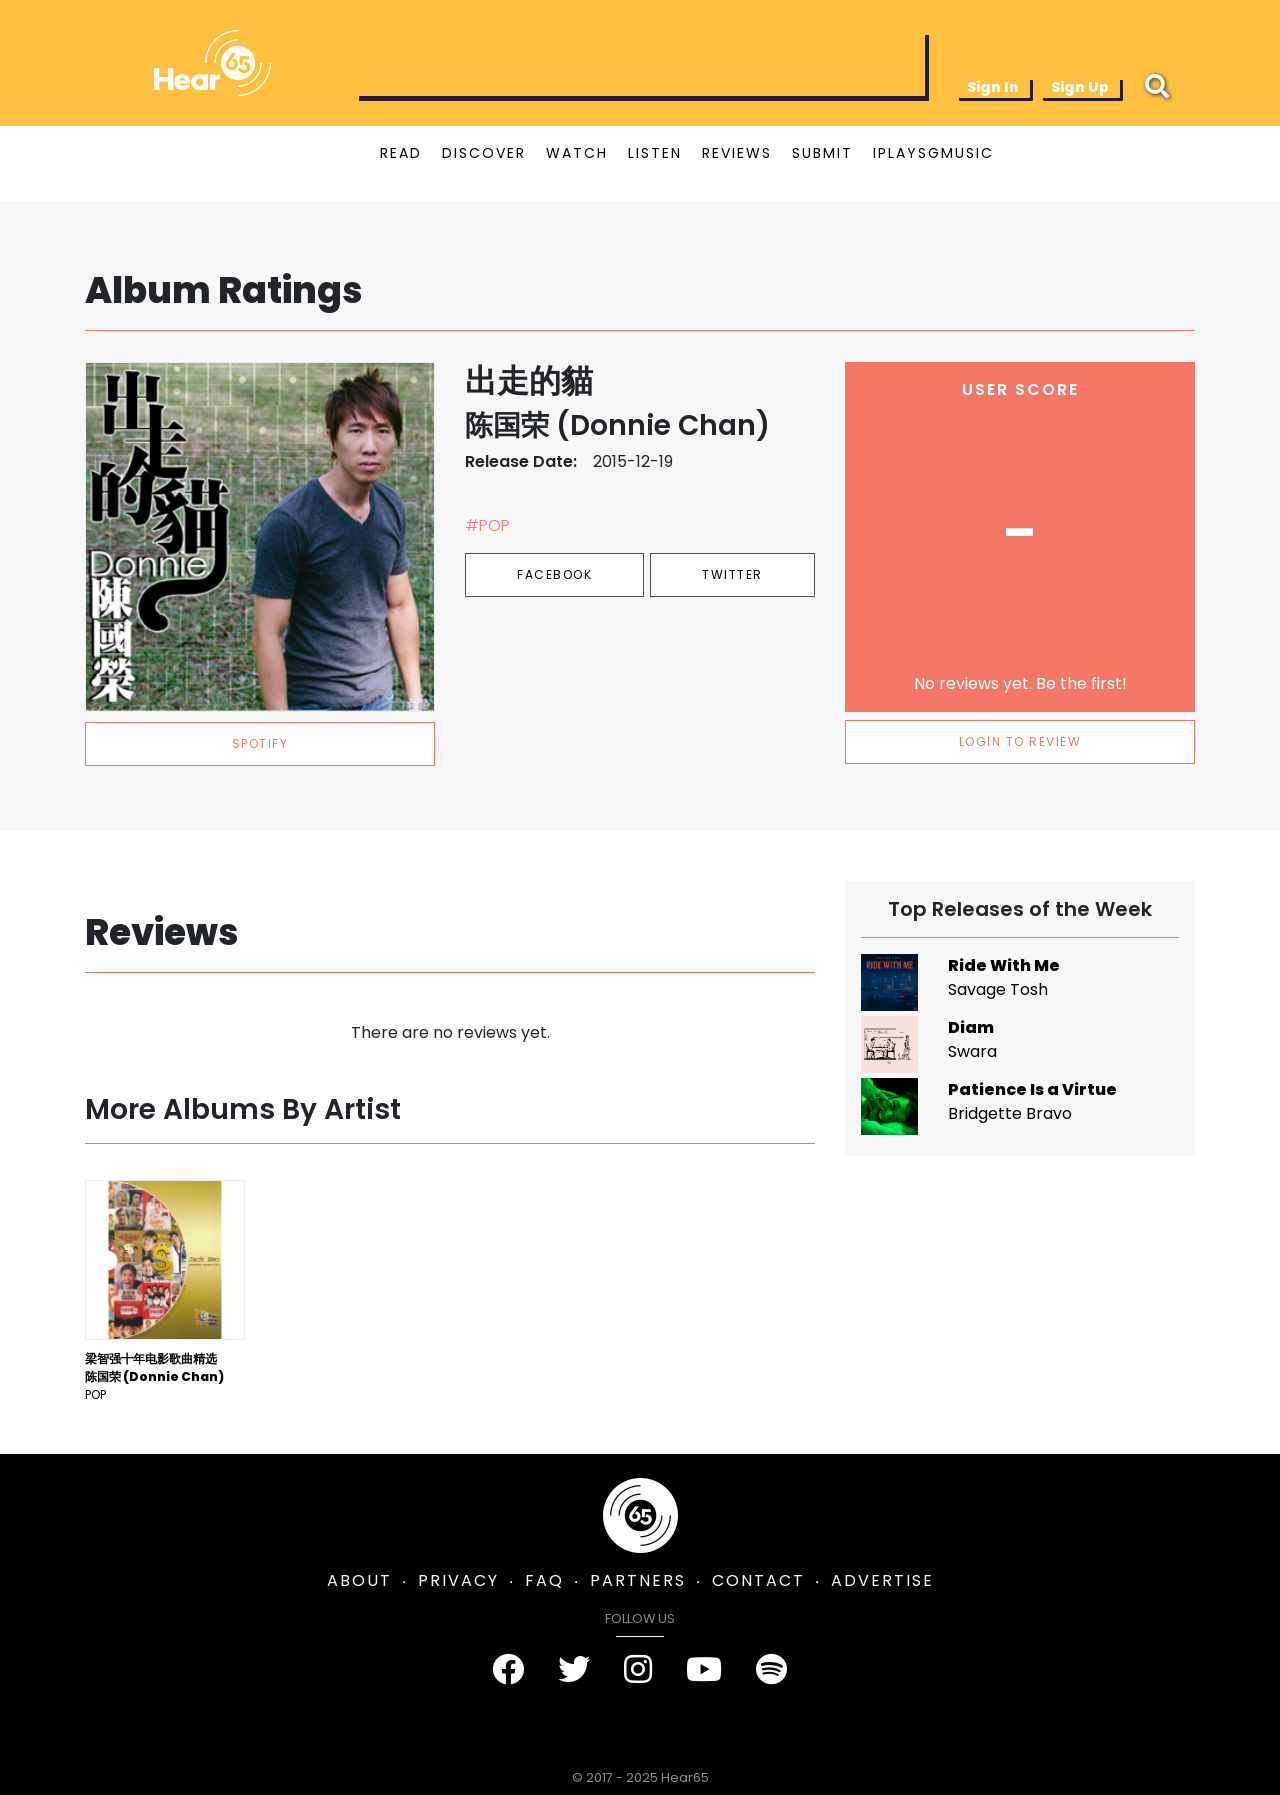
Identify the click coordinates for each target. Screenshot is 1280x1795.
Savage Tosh (998, 989)
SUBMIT (822, 153)
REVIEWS (737, 153)
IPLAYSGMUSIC (933, 153)
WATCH (577, 153)
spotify (260, 743)
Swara (972, 1051)
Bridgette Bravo (1010, 1113)
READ (401, 153)
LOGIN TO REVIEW (1020, 741)
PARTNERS (638, 1580)
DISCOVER (484, 153)
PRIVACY (458, 1580)
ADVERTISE (882, 1580)
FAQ (544, 1580)
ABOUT (359, 1580)
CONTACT (758, 1580)
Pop (95, 1394)
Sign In (993, 87)
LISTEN (655, 153)
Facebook (554, 574)
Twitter (732, 574)
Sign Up (1080, 87)
